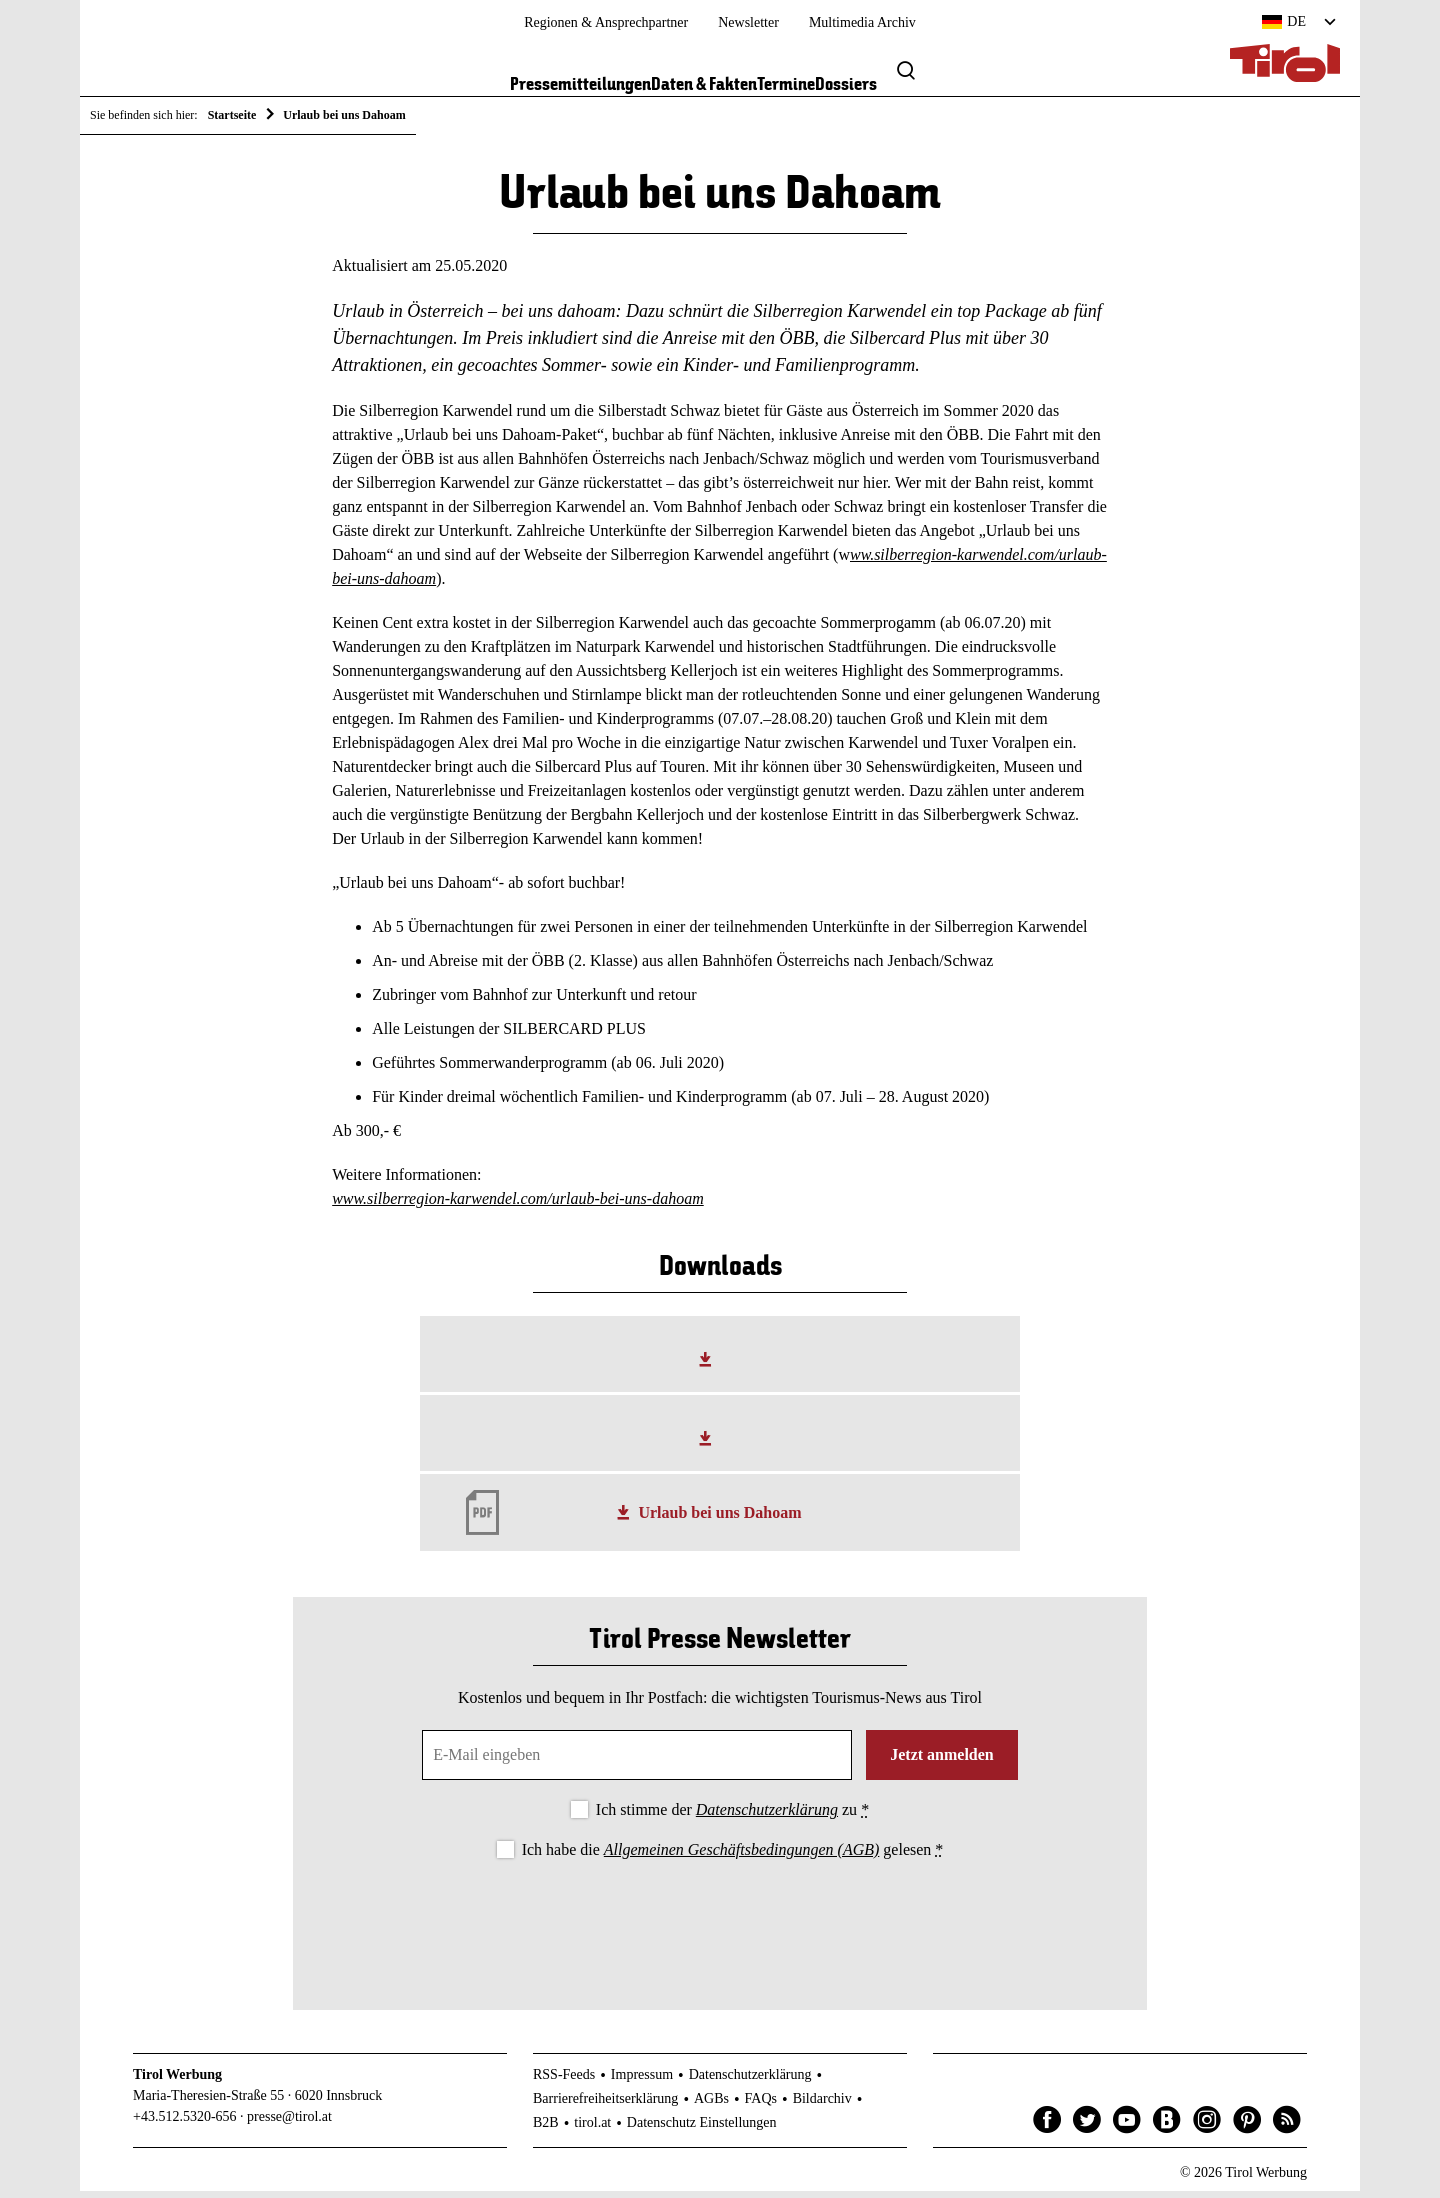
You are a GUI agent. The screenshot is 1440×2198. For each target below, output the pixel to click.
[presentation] (720, 1925)
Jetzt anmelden (942, 1762)
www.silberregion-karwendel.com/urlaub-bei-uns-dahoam (518, 1205)
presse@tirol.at (289, 2123)
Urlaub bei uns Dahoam (719, 1519)
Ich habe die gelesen (733, 1856)
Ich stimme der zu (732, 1817)
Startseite (232, 115)
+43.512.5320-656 (185, 2123)
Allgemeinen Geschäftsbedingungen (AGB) (741, 1856)
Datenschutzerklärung (767, 1817)
